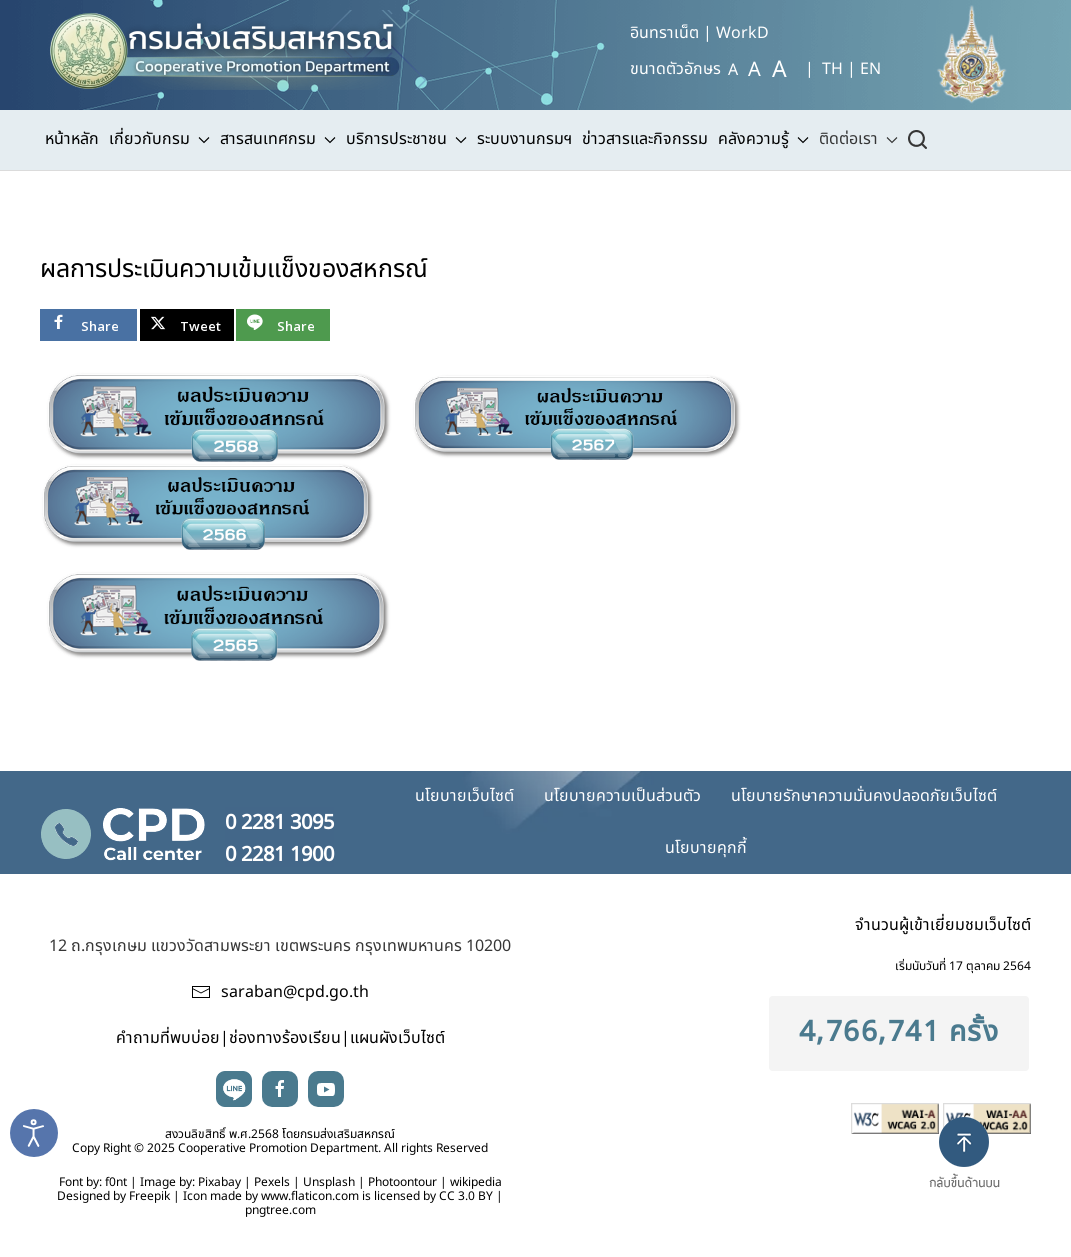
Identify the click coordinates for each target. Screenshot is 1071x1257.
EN (870, 69)
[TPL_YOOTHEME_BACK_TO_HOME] (234, 45)
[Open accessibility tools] (34, 1133)
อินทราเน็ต (664, 33)
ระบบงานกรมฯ (524, 139)
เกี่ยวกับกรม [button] (159, 139)
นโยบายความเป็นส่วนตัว (622, 796)
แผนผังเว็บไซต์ (397, 1038)
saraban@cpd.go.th (295, 992)
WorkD (742, 33)
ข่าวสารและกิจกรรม (645, 139)
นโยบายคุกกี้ (706, 848)
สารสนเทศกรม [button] (278, 139)
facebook (280, 1089)
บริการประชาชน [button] (406, 139)
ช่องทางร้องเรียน (285, 1038)
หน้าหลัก (72, 139)
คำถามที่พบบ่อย (168, 1038)
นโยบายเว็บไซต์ (464, 796)
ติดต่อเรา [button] (858, 139)
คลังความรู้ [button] (763, 139)
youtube (326, 1089)
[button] (972, 1170)
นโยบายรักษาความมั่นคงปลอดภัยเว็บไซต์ (864, 796)
